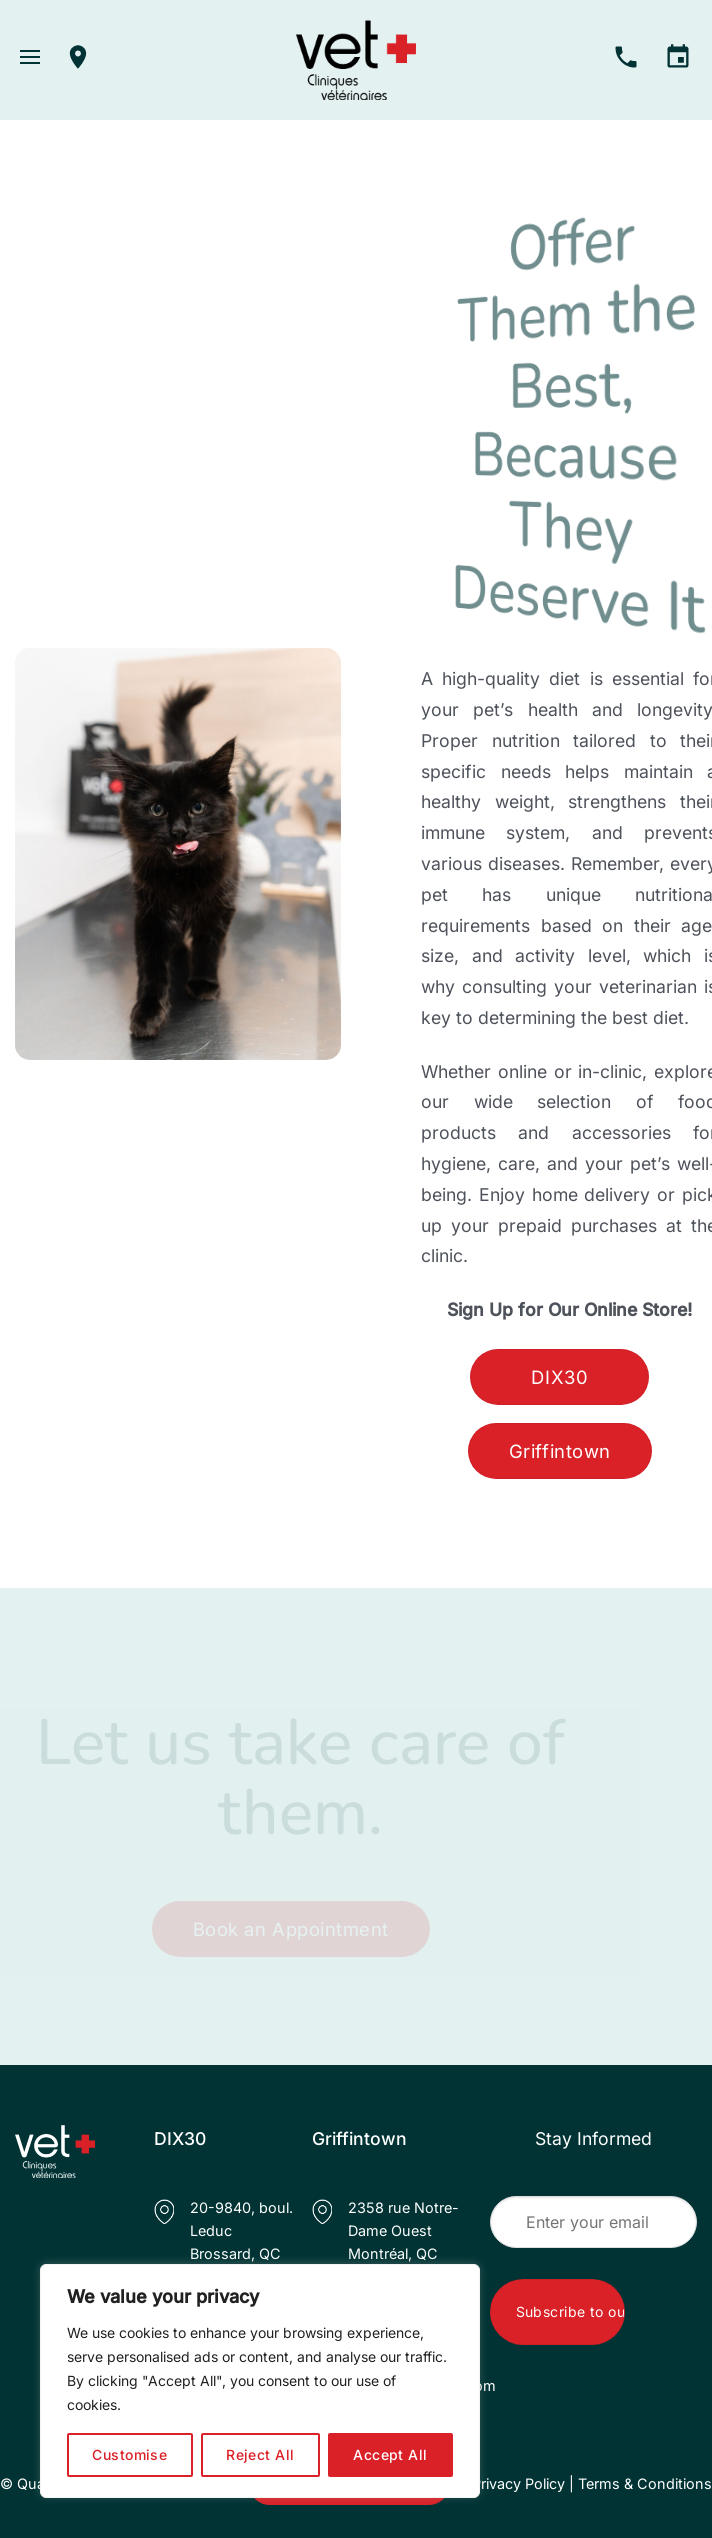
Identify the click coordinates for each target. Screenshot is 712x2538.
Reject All (260, 2454)
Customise (129, 2454)
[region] (260, 2381)
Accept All (390, 2454)
